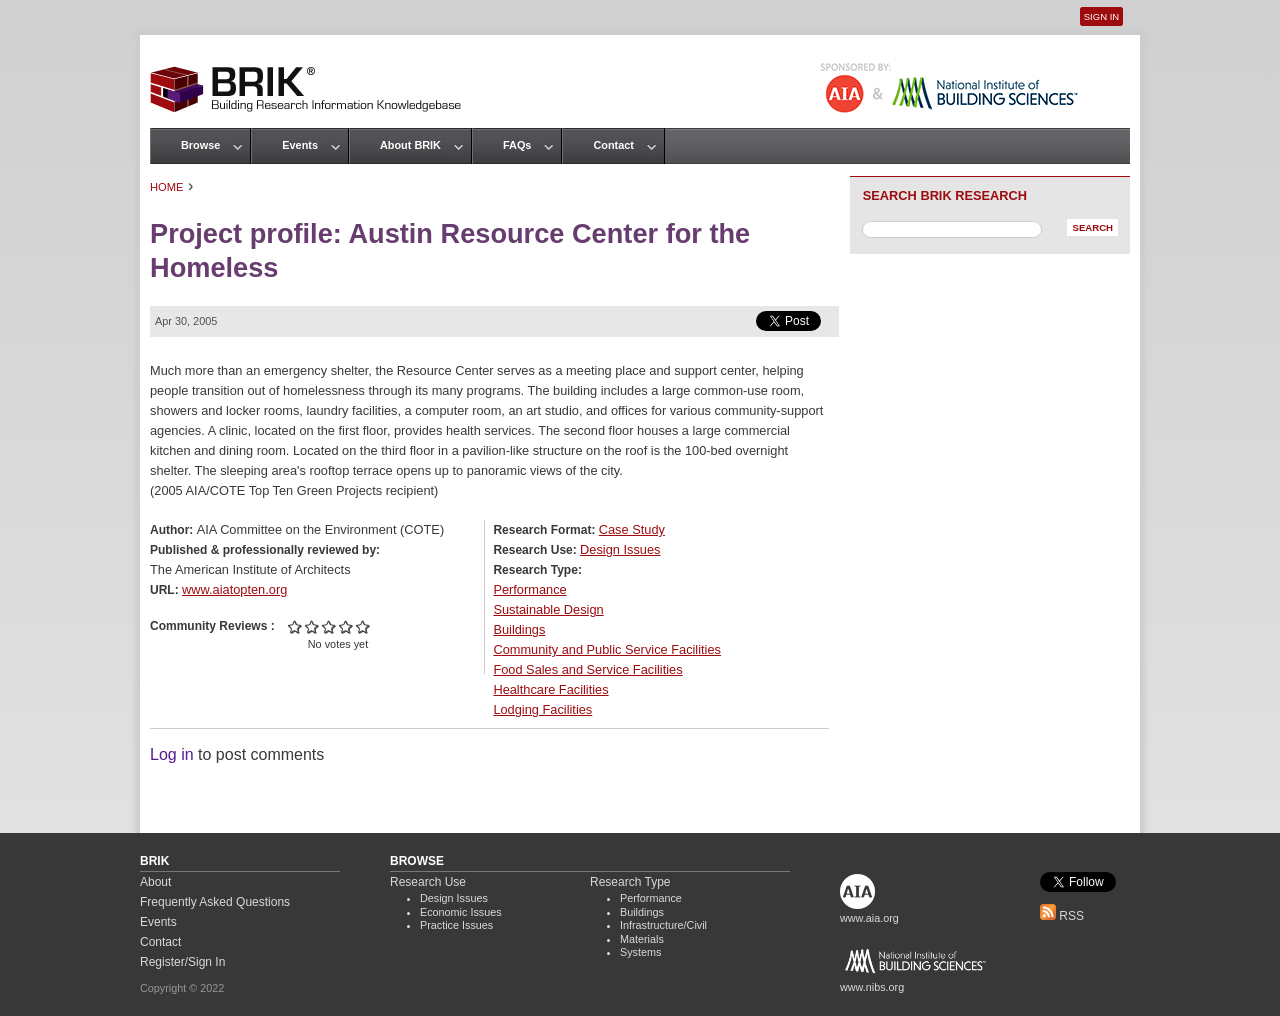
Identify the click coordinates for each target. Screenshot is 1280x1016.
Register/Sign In (182, 962)
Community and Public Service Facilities (607, 649)
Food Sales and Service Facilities (587, 669)
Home (167, 187)
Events (300, 145)
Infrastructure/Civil (663, 925)
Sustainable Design (548, 609)
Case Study (632, 529)
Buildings (519, 629)
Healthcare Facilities (550, 689)
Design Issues (620, 549)
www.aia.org (869, 918)
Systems (640, 952)
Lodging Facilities (542, 709)
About (155, 882)
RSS (1062, 916)
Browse (200, 145)
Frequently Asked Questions (215, 902)
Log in (172, 754)
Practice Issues (456, 925)
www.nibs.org (872, 987)
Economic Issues (461, 912)
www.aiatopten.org (234, 589)
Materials (642, 939)
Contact (613, 145)
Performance (529, 589)
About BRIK (410, 145)
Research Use (428, 882)
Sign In (1101, 16)
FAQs (517, 145)
